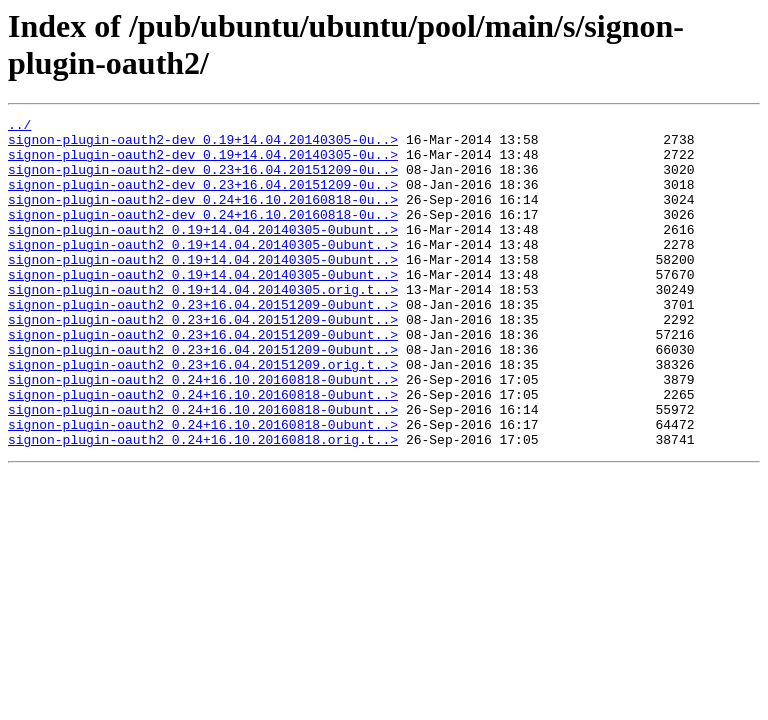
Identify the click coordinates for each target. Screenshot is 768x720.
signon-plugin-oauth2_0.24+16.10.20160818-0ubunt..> (203, 433)
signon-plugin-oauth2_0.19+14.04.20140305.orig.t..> (203, 325)
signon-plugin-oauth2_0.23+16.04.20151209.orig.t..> (203, 415)
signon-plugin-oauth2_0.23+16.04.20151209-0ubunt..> (203, 343)
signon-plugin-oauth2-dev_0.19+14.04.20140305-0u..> (203, 145)
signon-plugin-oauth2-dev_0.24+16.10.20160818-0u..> (203, 217)
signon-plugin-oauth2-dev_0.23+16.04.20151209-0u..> (203, 181)
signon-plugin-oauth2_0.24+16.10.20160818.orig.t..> (203, 505)
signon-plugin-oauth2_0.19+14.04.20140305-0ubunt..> (203, 253)
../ (19, 127)
